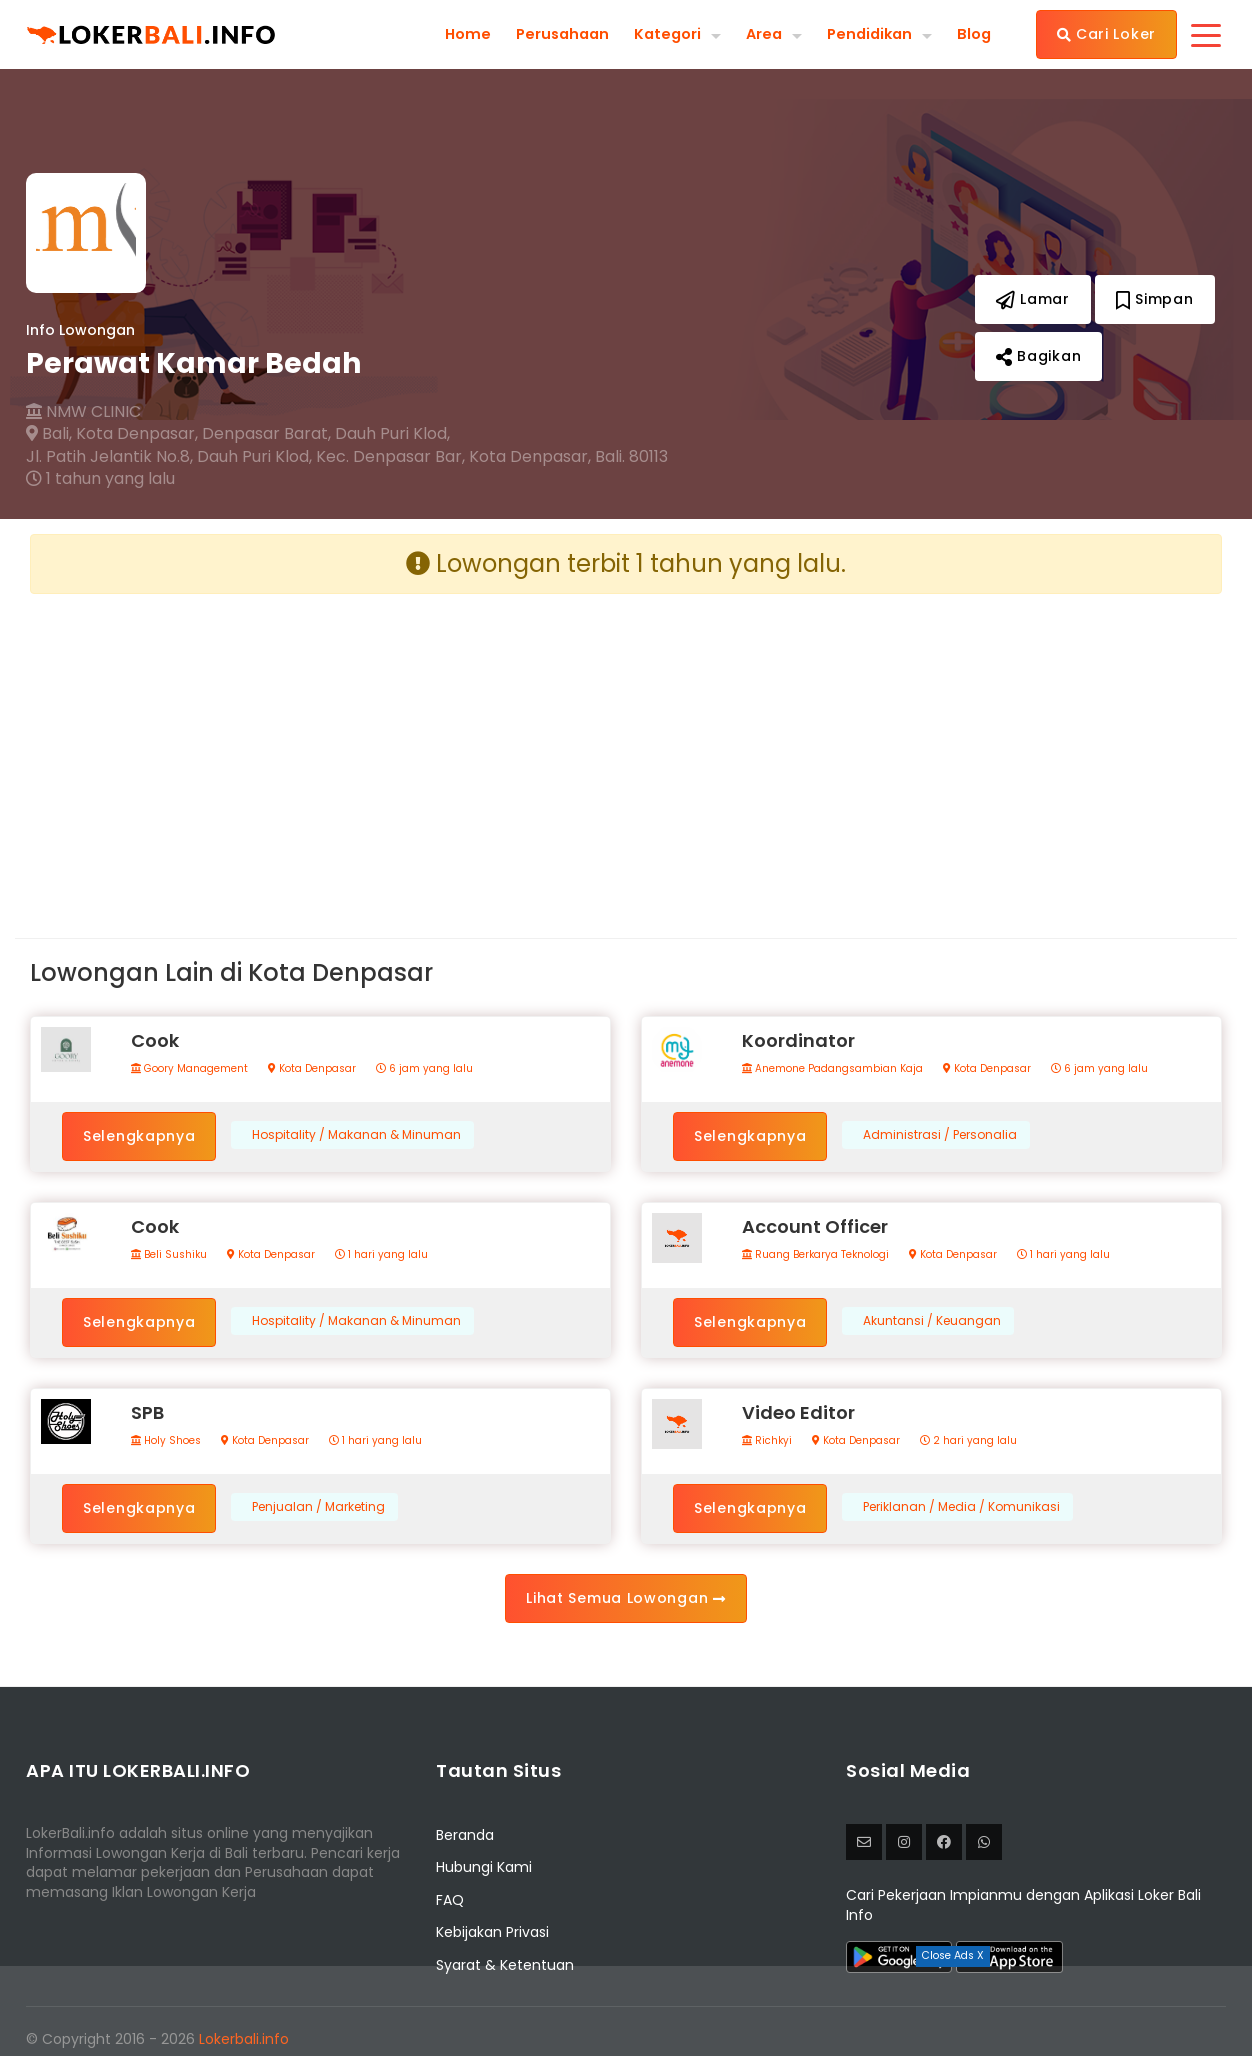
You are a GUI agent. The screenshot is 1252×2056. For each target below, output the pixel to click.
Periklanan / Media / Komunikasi (961, 1507)
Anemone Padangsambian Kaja (832, 1069)
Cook (155, 1040)
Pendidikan (865, 33)
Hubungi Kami (484, 1867)
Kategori (655, 33)
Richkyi (767, 1441)
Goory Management (189, 1069)
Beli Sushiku (169, 1255)
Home (446, 34)
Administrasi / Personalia (940, 1135)
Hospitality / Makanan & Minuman (356, 1135)
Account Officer (815, 1226)
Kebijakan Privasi (492, 1932)
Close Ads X (953, 1955)
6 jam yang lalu (424, 1069)
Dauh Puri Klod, (392, 434)
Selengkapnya (139, 1136)
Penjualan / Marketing (318, 1507)
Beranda (465, 1835)
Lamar (1033, 299)
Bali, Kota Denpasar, (112, 434)
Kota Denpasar (312, 1069)
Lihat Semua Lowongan (625, 1598)
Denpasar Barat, (266, 434)
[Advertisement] (320, 750)
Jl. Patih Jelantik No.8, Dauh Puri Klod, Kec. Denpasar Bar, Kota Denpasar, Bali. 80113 (347, 457)
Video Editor (798, 1412)
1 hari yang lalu (381, 1255)
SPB (147, 1412)
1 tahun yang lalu (100, 479)
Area (755, 33)
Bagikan (1038, 356)
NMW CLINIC (83, 412)
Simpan (1155, 299)
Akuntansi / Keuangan (932, 1321)
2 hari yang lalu (968, 1441)
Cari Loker (1106, 34)
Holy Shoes (166, 1441)
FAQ (450, 1900)
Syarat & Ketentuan (505, 1965)
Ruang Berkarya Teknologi (815, 1255)
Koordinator (798, 1040)
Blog (973, 34)
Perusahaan (544, 34)
